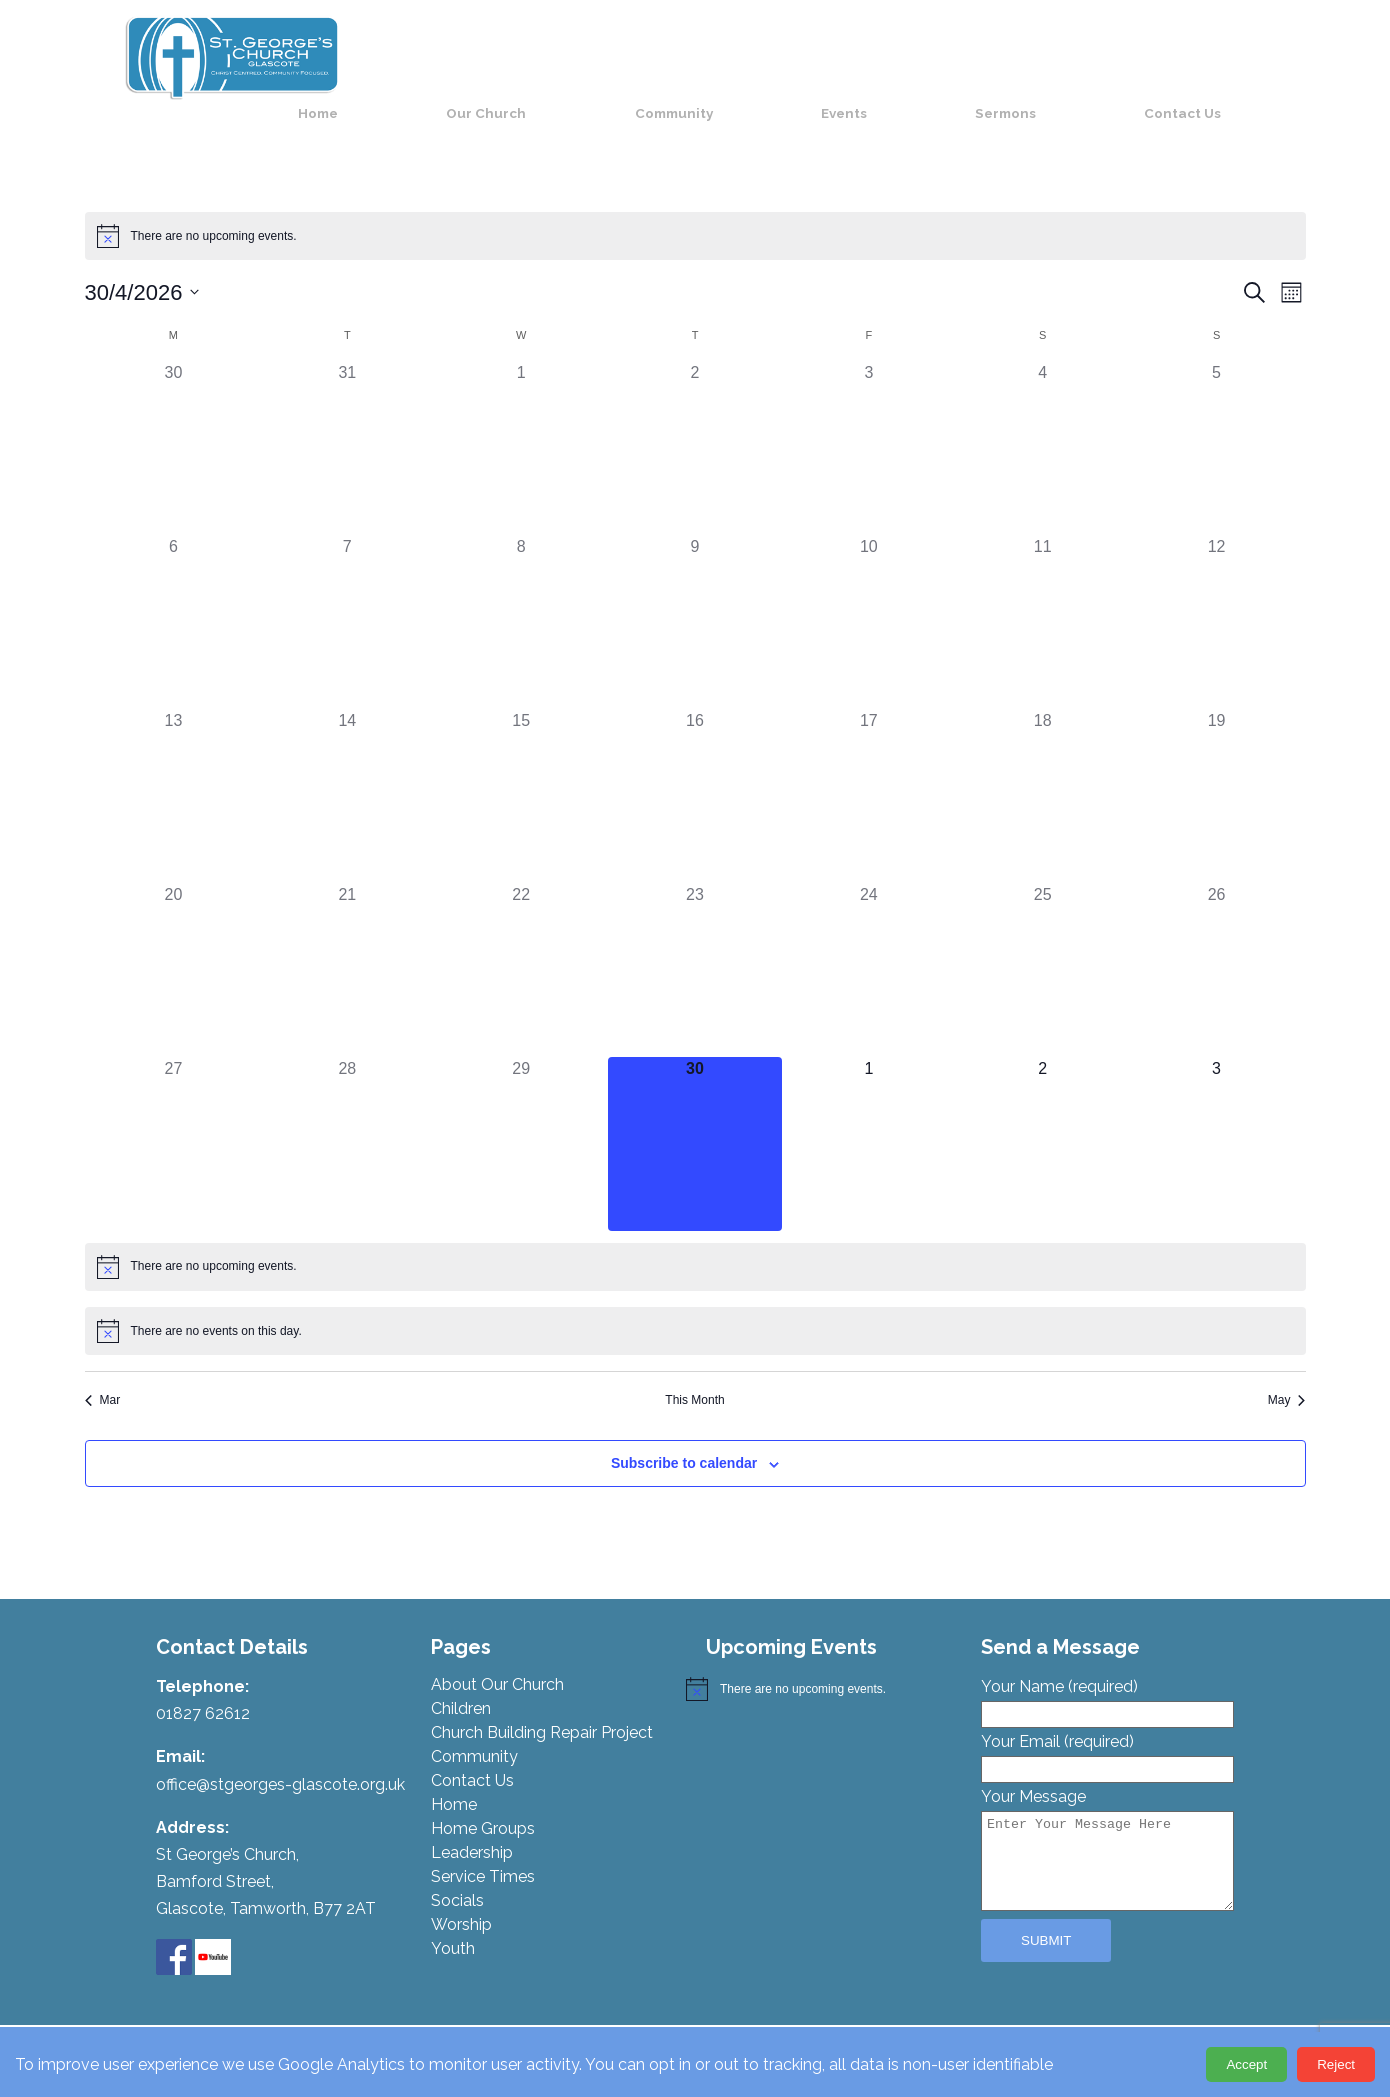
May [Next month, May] (1287, 1376)
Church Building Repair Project (542, 1709)
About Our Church (497, 1661)
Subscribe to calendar (684, 1440)
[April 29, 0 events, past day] (521, 1120)
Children (461, 1685)
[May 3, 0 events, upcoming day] (1217, 1120)
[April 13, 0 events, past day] (174, 773)
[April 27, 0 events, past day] (174, 1120)
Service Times (483, 1853)
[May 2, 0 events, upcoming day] (1043, 1120)
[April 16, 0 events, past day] (695, 773)
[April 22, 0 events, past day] (521, 947)
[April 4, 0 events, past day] (1043, 425)
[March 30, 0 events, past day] (174, 425)
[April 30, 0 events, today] (695, 1120)
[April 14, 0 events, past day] (347, 773)
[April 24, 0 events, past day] (869, 947)
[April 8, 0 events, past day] (521, 599)
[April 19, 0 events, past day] (1217, 773)
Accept (1246, 2064)
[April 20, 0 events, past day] (174, 947)
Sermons (1080, 57)
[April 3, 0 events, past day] (869, 425)
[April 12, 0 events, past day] (1217, 599)
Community (837, 57)
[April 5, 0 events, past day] (1217, 425)
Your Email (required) (1107, 1732)
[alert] (695, 212)
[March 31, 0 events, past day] (347, 425)
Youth (453, 1925)
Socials (457, 1877)
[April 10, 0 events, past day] (869, 599)
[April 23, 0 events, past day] (695, 947)
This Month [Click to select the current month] (694, 1376)
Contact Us (1211, 57)
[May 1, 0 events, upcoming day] (869, 1120)
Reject (1336, 2064)
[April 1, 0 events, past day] (521, 425)
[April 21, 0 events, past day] (347, 947)
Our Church (696, 57)
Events (963, 57)
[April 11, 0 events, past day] (1043, 599)
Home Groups (483, 1805)
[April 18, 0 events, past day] (1043, 773)
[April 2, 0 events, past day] (695, 425)
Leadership (472, 1829)
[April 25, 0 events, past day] (1043, 947)
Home (574, 57)
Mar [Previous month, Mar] (103, 1376)
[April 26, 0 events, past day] (1217, 947)
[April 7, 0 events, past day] (347, 599)
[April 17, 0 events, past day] (869, 773)
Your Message (1107, 1827)
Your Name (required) (1107, 1677)
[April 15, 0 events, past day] (521, 773)
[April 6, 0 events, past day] (174, 599)
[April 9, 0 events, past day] (695, 599)
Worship (461, 1901)
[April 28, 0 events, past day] (347, 1120)
